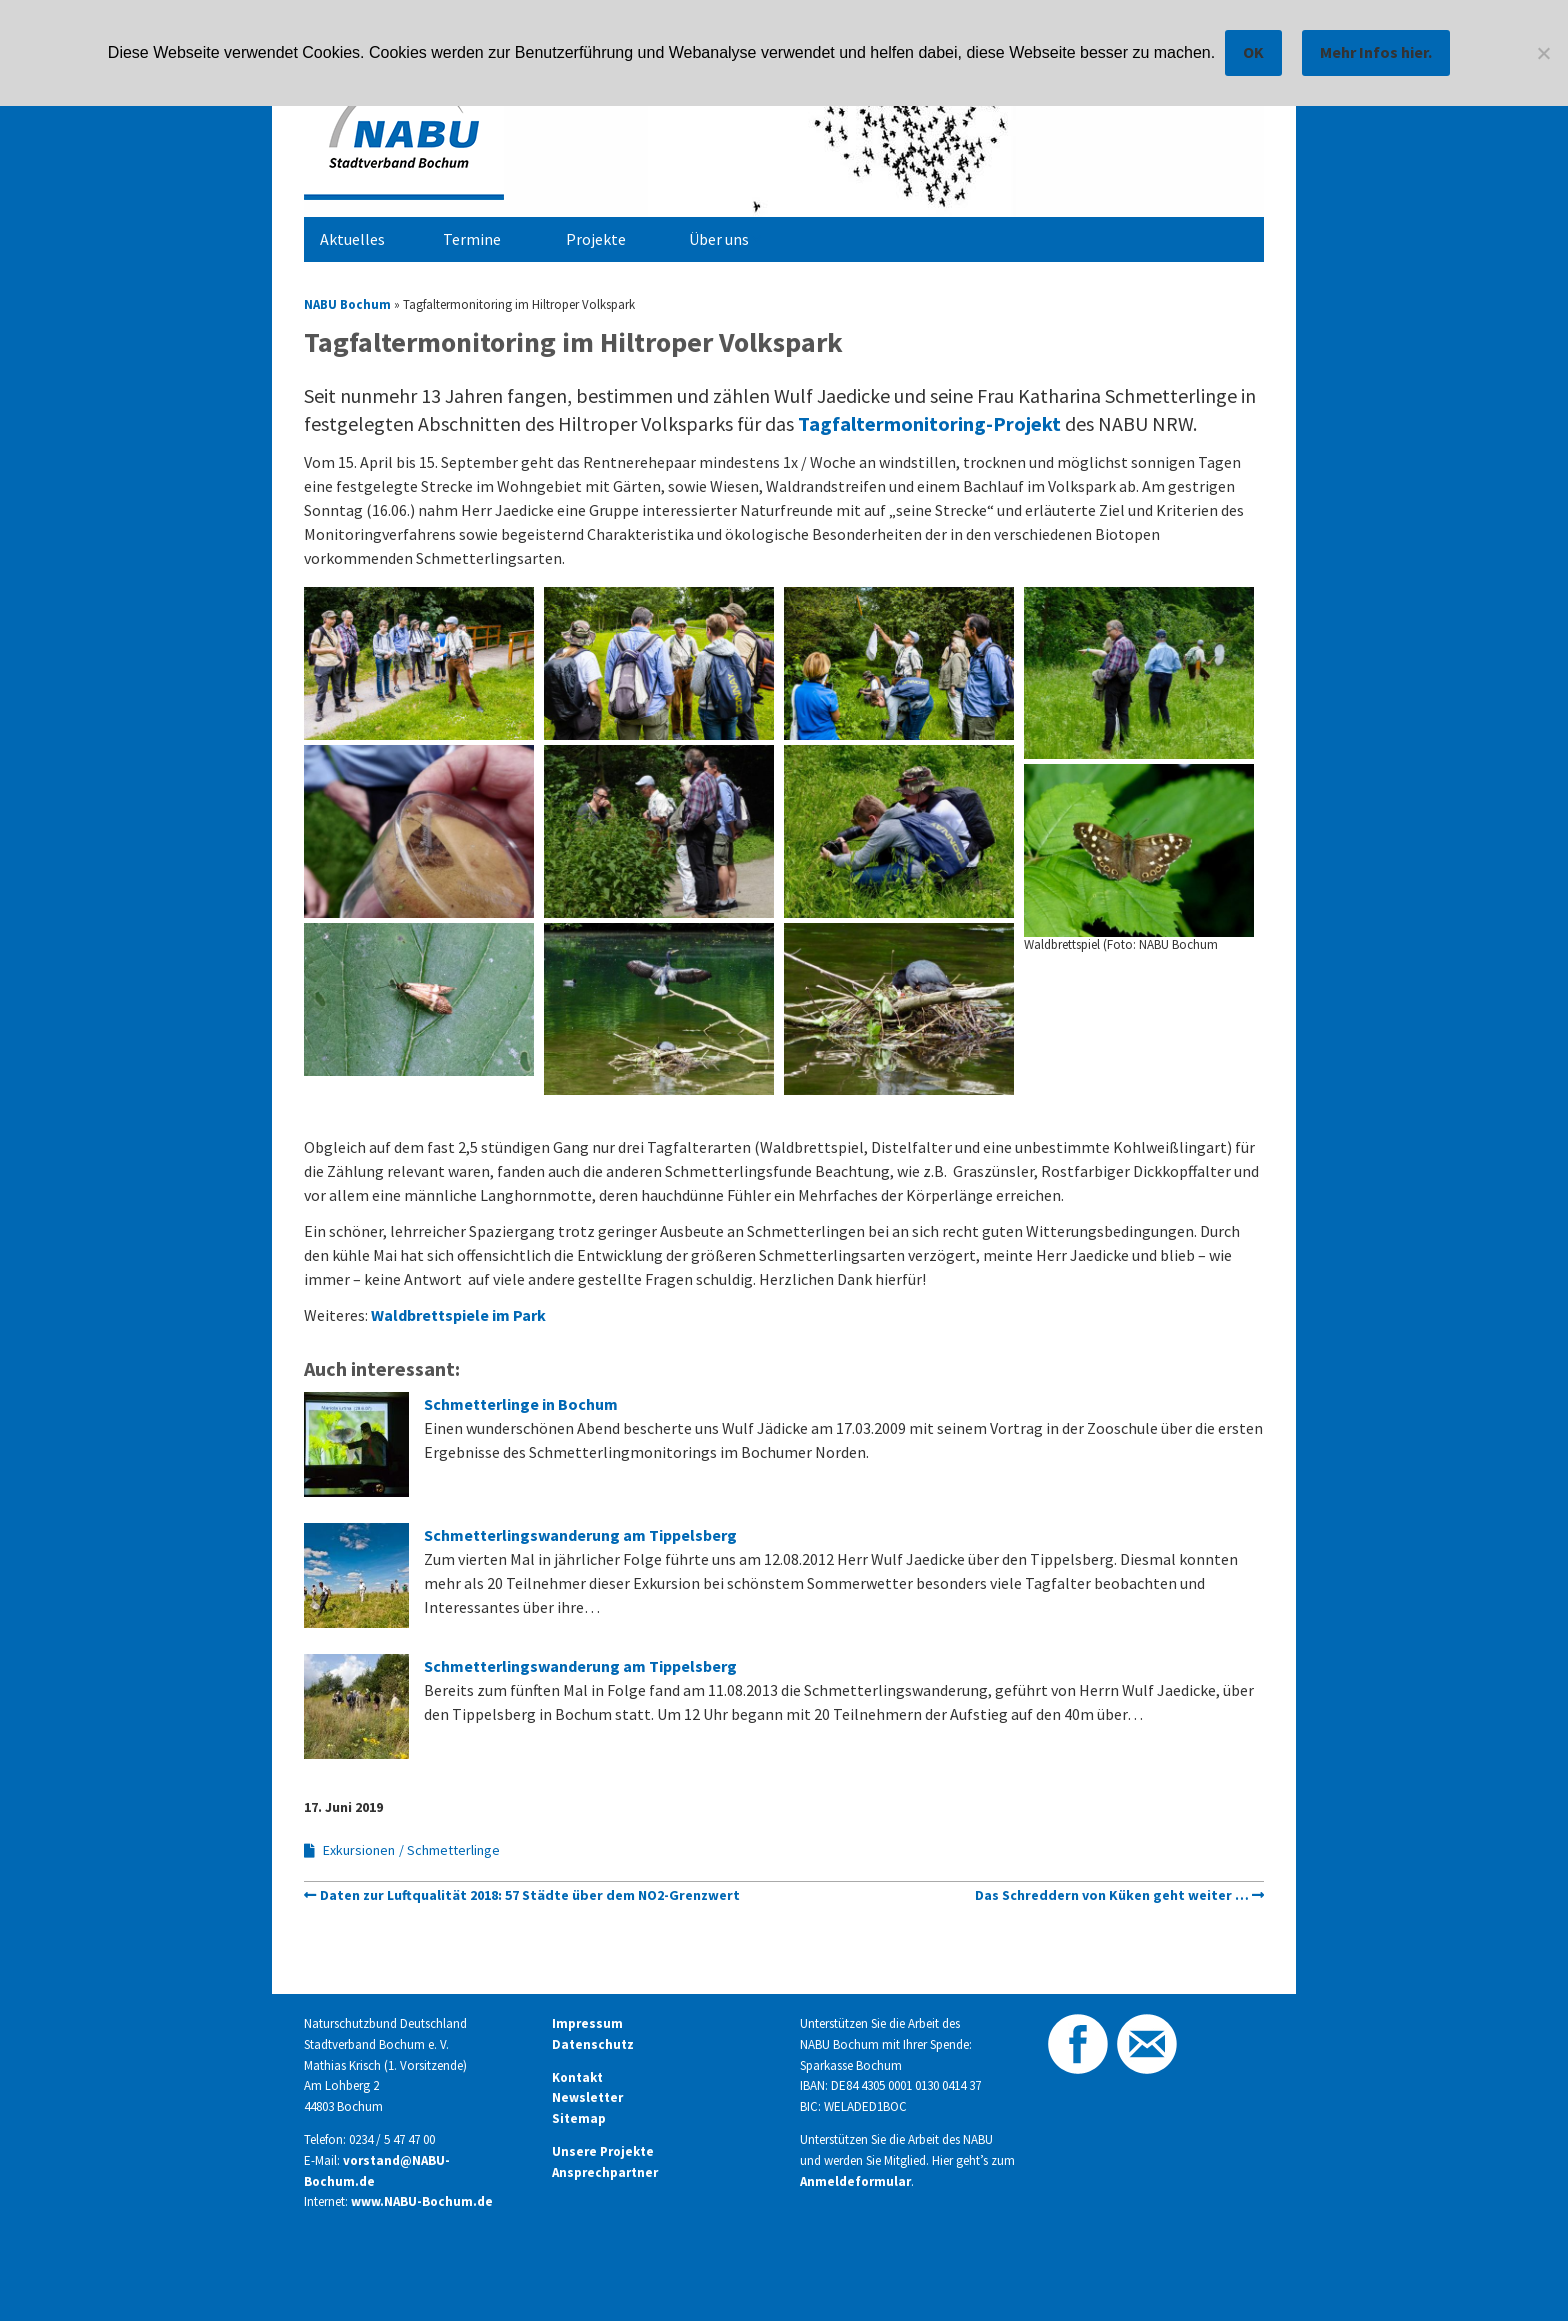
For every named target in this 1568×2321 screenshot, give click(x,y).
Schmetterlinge (453, 1850)
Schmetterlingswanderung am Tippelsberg (580, 1535)
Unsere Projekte (603, 2151)
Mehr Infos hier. (1376, 52)
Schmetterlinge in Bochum (521, 1404)
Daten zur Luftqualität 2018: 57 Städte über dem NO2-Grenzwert (530, 1895)
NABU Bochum (347, 304)
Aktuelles (352, 239)
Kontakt (577, 2077)
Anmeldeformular (855, 2181)
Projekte (596, 239)
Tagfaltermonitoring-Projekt (931, 423)
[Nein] (1543, 53)
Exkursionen (359, 1850)
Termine (472, 239)
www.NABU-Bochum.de (422, 2201)
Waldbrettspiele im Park (457, 1315)
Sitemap (579, 2118)
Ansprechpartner (605, 2172)
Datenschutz (593, 2044)
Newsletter (587, 2097)
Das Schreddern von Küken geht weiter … (1112, 1895)
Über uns (719, 239)
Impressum (587, 2023)
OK (1253, 52)
